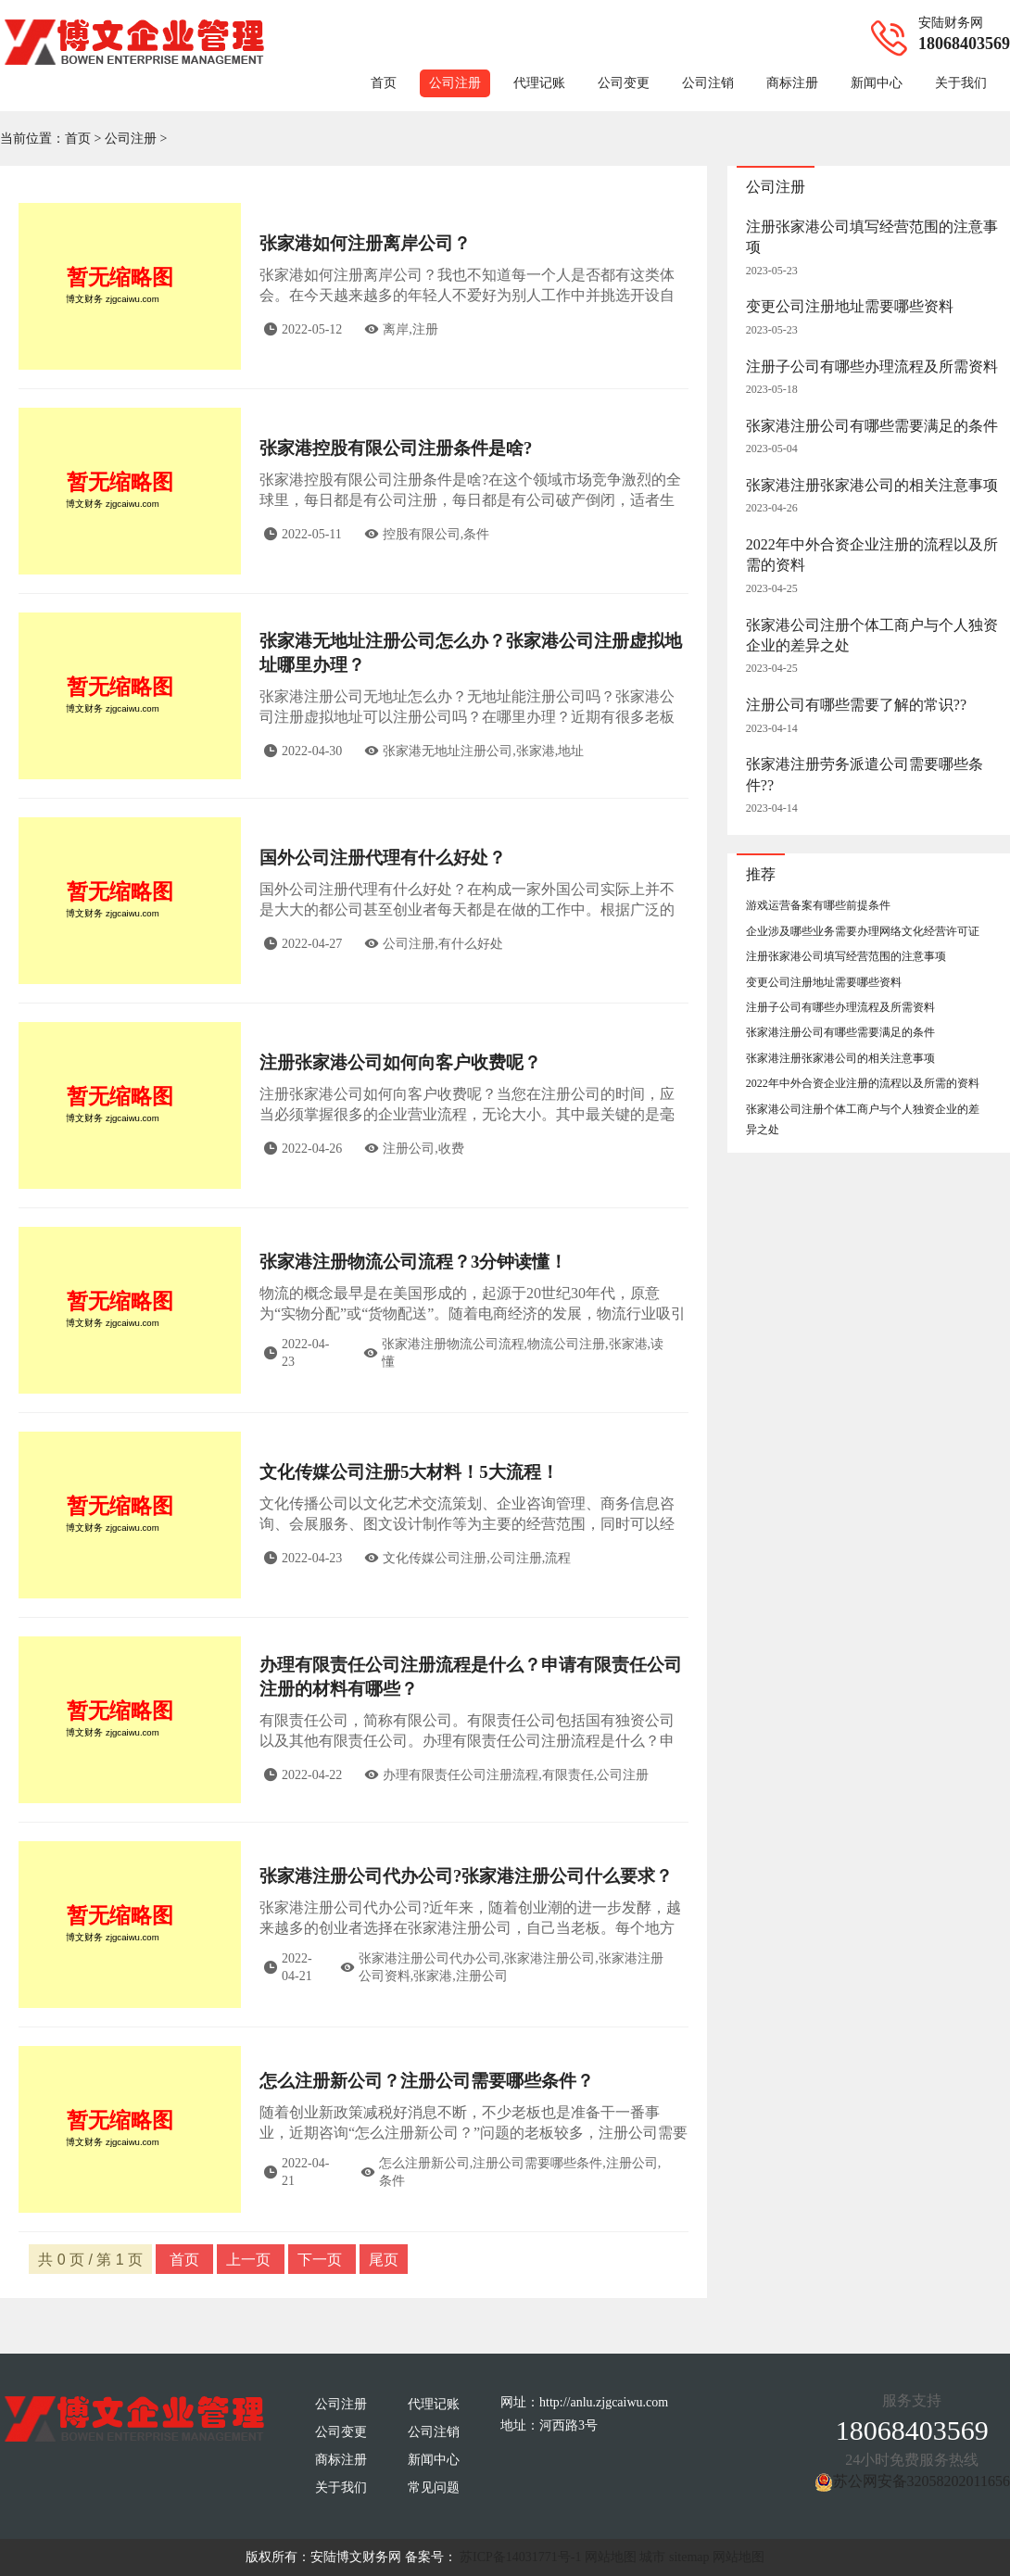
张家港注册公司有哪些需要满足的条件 (872, 426)
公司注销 (708, 83)
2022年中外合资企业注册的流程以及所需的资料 (862, 1083)
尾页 (383, 2259)
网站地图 (611, 2557)
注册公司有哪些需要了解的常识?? (856, 705)
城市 (652, 2557)
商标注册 (792, 83)
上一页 (250, 2259)
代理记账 (539, 83)
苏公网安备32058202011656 (921, 2481)
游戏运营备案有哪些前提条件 (818, 905)
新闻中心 (877, 83)
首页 (384, 83)
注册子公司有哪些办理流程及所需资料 (872, 366)
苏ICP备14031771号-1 (520, 2557)
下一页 (321, 2259)
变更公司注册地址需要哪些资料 (849, 306)
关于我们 (961, 83)
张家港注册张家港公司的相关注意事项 (872, 485)
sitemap (689, 2557)
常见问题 (434, 2487)
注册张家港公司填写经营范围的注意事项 (846, 956)
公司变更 (624, 83)
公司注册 (455, 83)
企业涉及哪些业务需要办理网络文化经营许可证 (862, 931)
